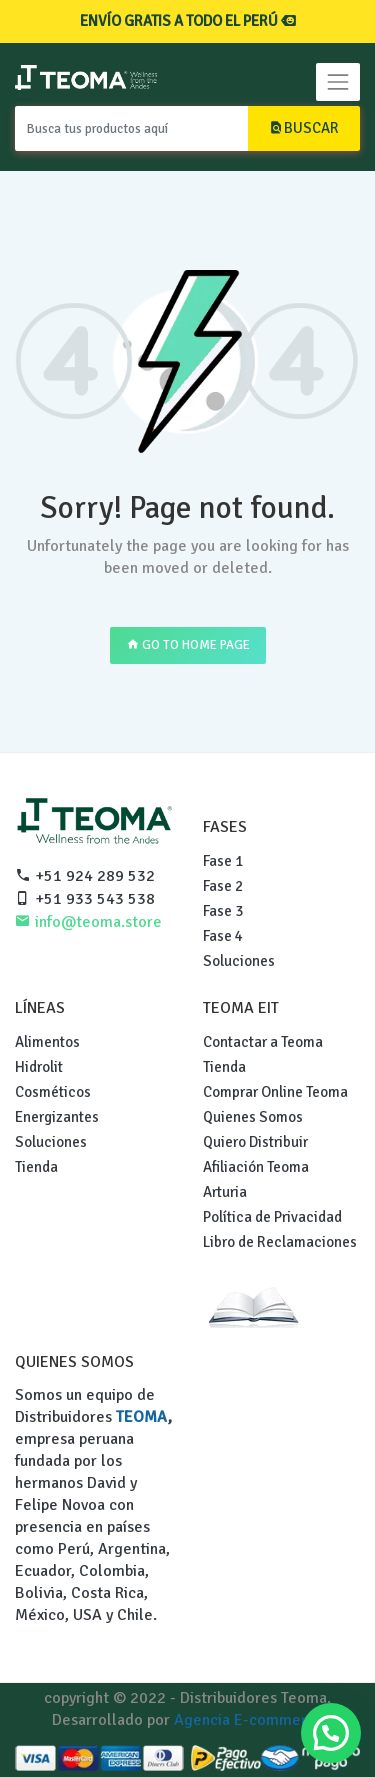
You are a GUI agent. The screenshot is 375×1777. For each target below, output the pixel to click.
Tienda (36, 1167)
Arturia (225, 1192)
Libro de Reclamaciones (280, 1242)
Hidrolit (39, 1067)
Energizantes (57, 1117)
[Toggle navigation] (338, 82)
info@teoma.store (88, 922)
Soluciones (239, 961)
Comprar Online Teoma (275, 1092)
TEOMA (142, 1417)
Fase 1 (223, 861)
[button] (331, 1733)
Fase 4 (223, 936)
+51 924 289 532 (85, 876)
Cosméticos (53, 1092)
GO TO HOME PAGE (188, 645)
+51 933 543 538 (85, 899)
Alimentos (47, 1042)
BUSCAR (304, 128)
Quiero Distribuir (255, 1142)
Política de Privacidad (272, 1217)
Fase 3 (223, 911)
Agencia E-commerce (249, 1720)
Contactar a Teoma (263, 1042)
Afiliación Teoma (256, 1167)
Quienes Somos (253, 1117)
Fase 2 (223, 886)
